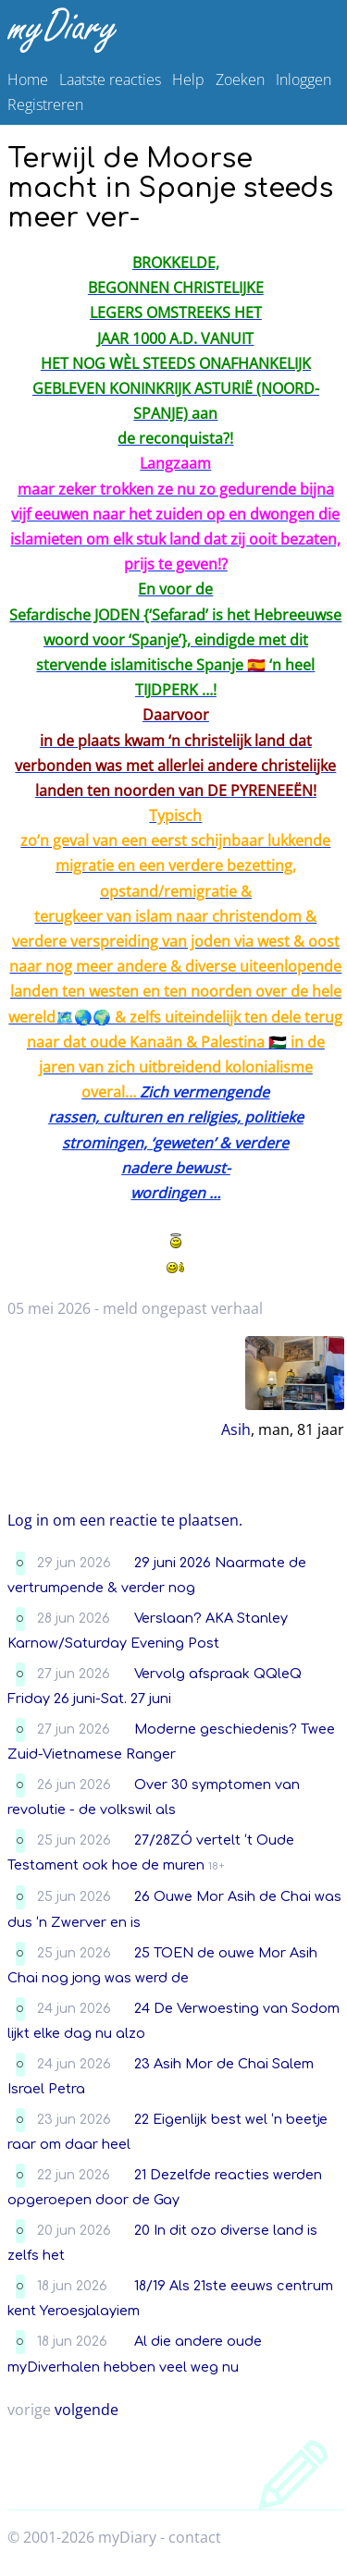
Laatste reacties (110, 79)
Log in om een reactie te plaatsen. (124, 1520)
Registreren (45, 104)
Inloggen (303, 79)
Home (27, 79)
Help (188, 79)
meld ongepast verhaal (183, 1308)
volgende (86, 2409)
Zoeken (240, 79)
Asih (236, 1429)
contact (194, 2537)
